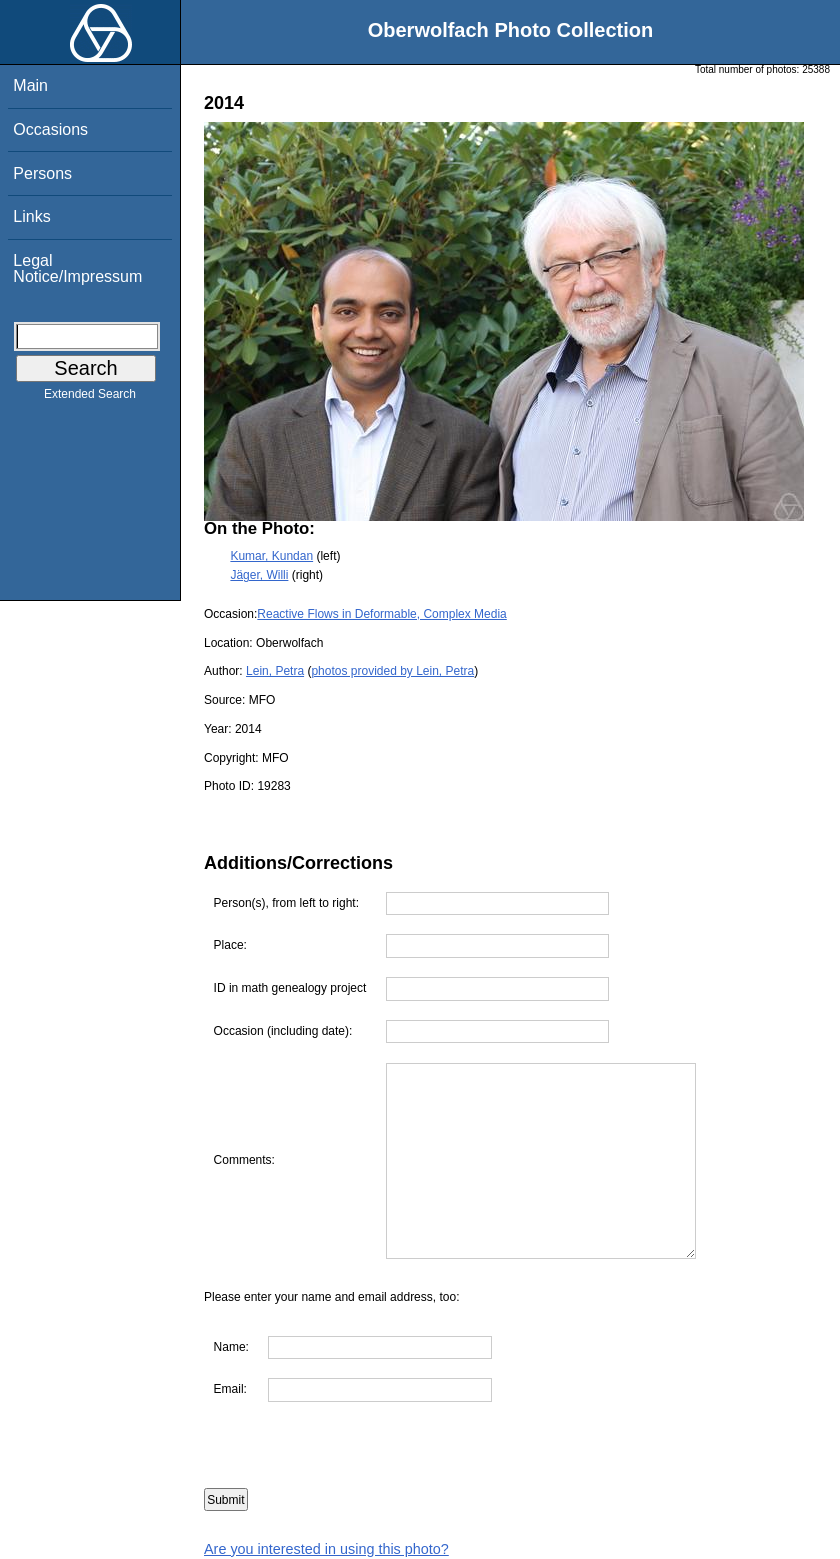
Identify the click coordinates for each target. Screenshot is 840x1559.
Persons (42, 173)
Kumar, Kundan (271, 556)
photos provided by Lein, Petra (392, 671)
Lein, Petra (275, 671)
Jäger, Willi (259, 575)
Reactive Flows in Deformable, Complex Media (381, 614)
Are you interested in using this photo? (326, 1549)
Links (31, 216)
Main (30, 85)
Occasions (50, 129)
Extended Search (90, 398)
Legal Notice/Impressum (77, 268)
